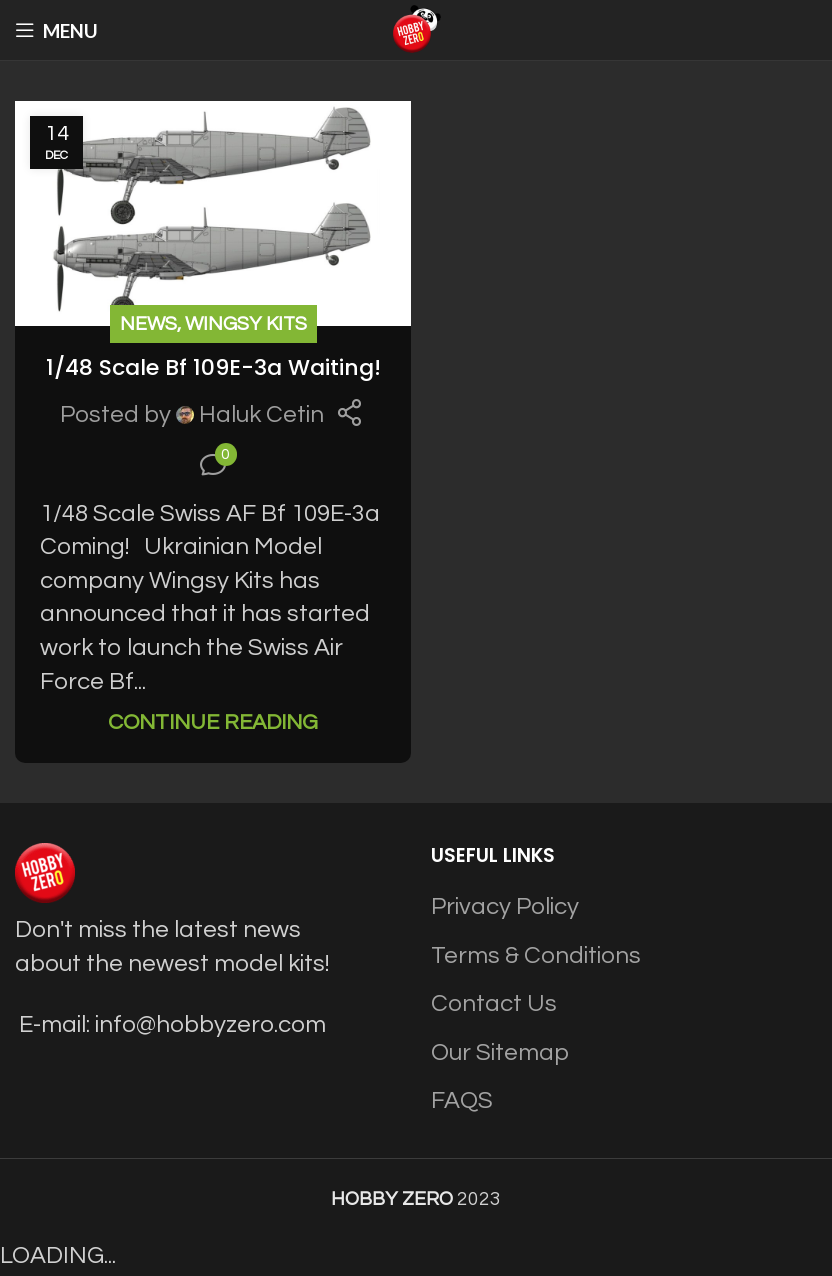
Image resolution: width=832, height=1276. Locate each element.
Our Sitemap (500, 1052)
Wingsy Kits (246, 324)
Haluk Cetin (261, 414)
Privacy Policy (505, 906)
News (148, 324)
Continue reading (213, 722)
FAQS (462, 1100)
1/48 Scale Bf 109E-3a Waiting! (213, 367)
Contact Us (494, 1003)
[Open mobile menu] (56, 30)
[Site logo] (416, 28)
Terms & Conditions (536, 955)
